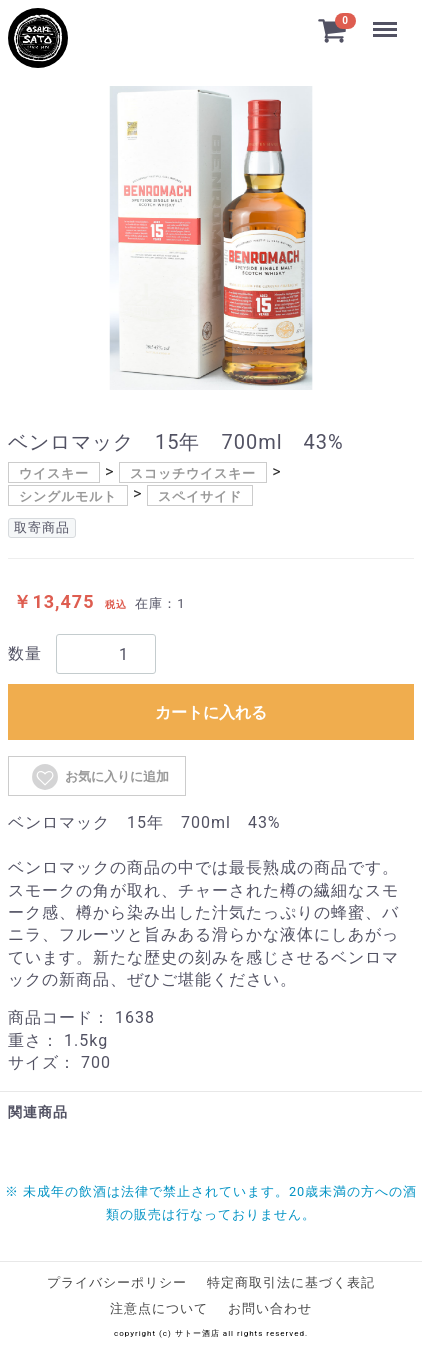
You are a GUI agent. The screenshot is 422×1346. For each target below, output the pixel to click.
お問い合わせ (270, 1308)
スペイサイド (200, 496)
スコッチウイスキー (193, 473)
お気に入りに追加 (99, 777)
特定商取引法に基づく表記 (291, 1282)
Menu (385, 20)
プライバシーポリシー (117, 1282)
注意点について (159, 1308)
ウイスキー (54, 473)
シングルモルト (68, 496)
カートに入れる (211, 712)
